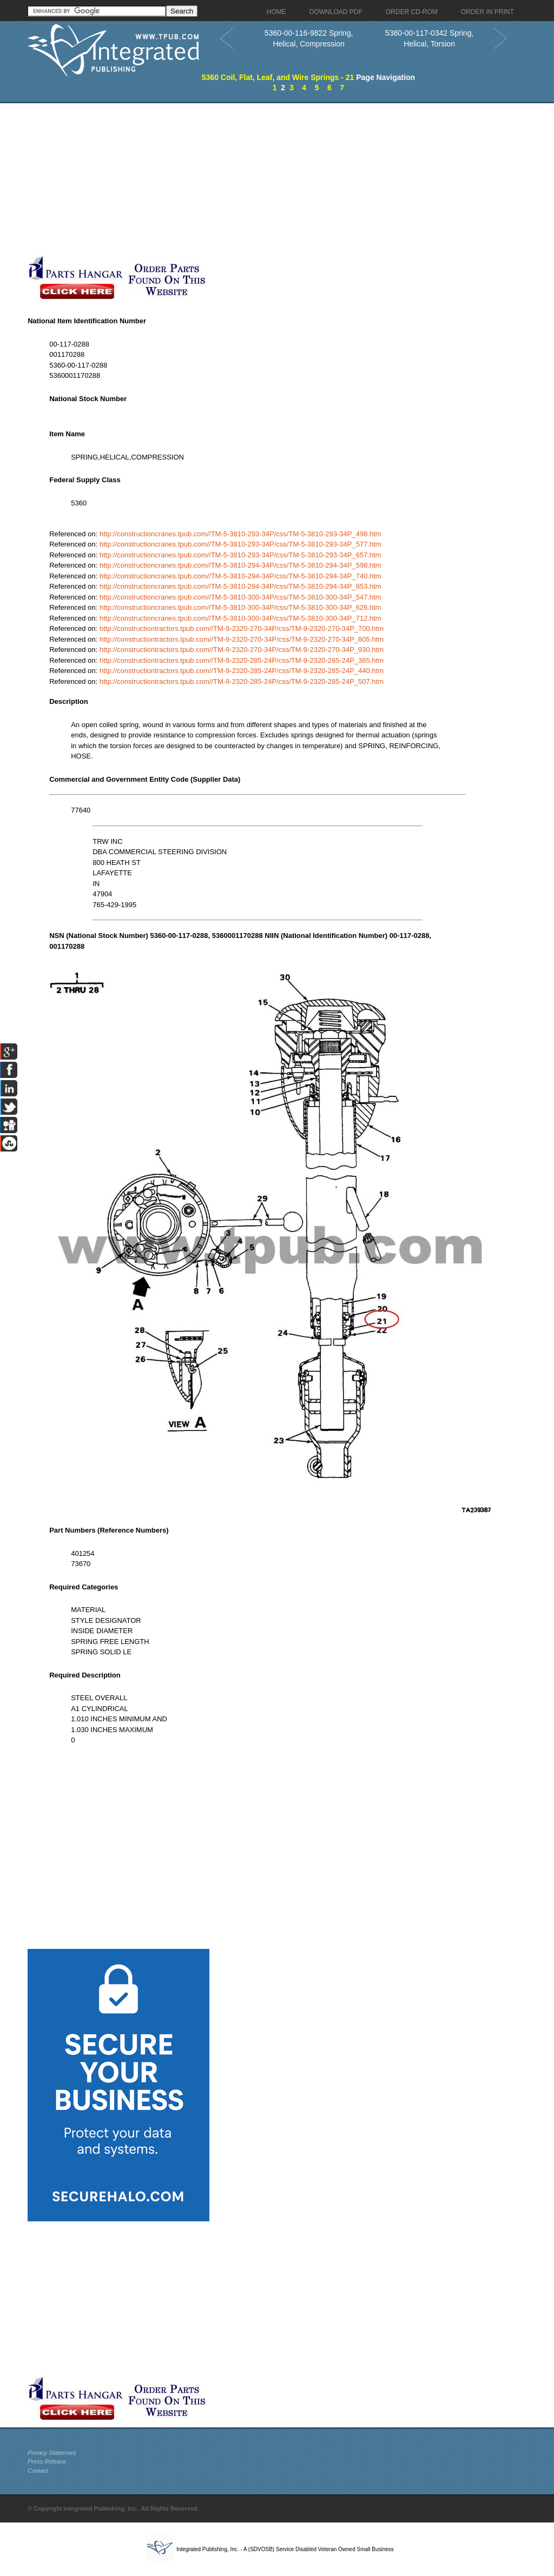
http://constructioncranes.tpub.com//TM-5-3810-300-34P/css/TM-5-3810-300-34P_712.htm (240, 618)
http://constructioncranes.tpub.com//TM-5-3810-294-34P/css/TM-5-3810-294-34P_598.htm (240, 565)
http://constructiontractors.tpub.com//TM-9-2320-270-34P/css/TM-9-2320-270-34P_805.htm (242, 639)
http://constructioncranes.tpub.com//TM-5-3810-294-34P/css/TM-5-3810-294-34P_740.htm (240, 576)
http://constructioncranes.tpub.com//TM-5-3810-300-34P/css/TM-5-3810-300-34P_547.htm (240, 597)
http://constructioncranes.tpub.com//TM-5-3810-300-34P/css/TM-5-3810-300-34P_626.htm (240, 607)
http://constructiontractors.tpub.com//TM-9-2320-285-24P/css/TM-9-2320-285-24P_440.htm (242, 671)
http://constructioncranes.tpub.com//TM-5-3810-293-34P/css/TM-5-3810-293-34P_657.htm (240, 555)
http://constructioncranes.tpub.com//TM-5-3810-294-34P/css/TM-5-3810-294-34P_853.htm (240, 586)
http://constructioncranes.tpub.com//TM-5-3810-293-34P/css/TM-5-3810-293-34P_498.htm (240, 534)
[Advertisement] (257, 179)
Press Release (47, 2461)
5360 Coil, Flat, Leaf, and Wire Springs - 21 (278, 77)
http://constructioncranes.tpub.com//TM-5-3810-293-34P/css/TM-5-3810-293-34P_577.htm (240, 544)
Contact (38, 2470)
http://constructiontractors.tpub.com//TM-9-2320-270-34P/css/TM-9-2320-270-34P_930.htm (242, 649)
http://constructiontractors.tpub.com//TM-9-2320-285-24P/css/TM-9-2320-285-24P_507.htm (242, 681)
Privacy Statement (52, 2452)
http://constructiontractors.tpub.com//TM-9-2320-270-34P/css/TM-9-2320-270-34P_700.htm (242, 628)
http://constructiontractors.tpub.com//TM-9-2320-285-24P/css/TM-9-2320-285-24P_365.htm (242, 660)
